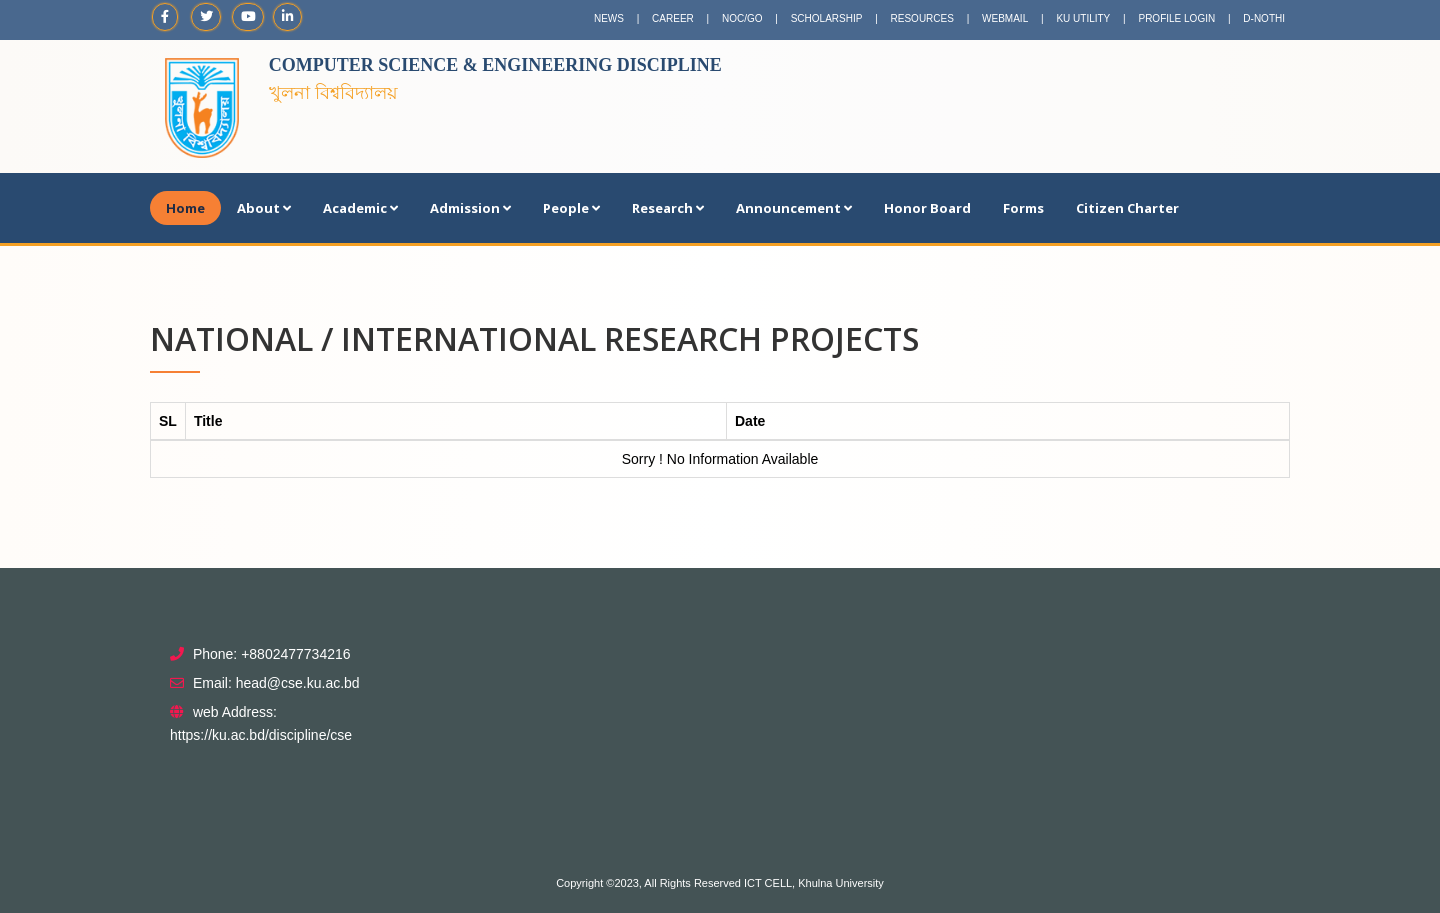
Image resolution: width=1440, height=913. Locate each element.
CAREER (673, 18)
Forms (1023, 208)
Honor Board (927, 208)
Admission (470, 208)
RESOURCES (922, 18)
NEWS (609, 18)
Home (185, 208)
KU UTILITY (1083, 18)
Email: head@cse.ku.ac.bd (276, 683)
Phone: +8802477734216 (272, 654)
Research (668, 208)
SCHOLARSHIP (827, 18)
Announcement (794, 208)
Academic (360, 208)
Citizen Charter (1127, 208)
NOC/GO (742, 18)
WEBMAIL (1005, 18)
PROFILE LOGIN (1176, 18)
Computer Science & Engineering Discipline (495, 65)
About (264, 208)
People (571, 208)
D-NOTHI (1264, 18)
